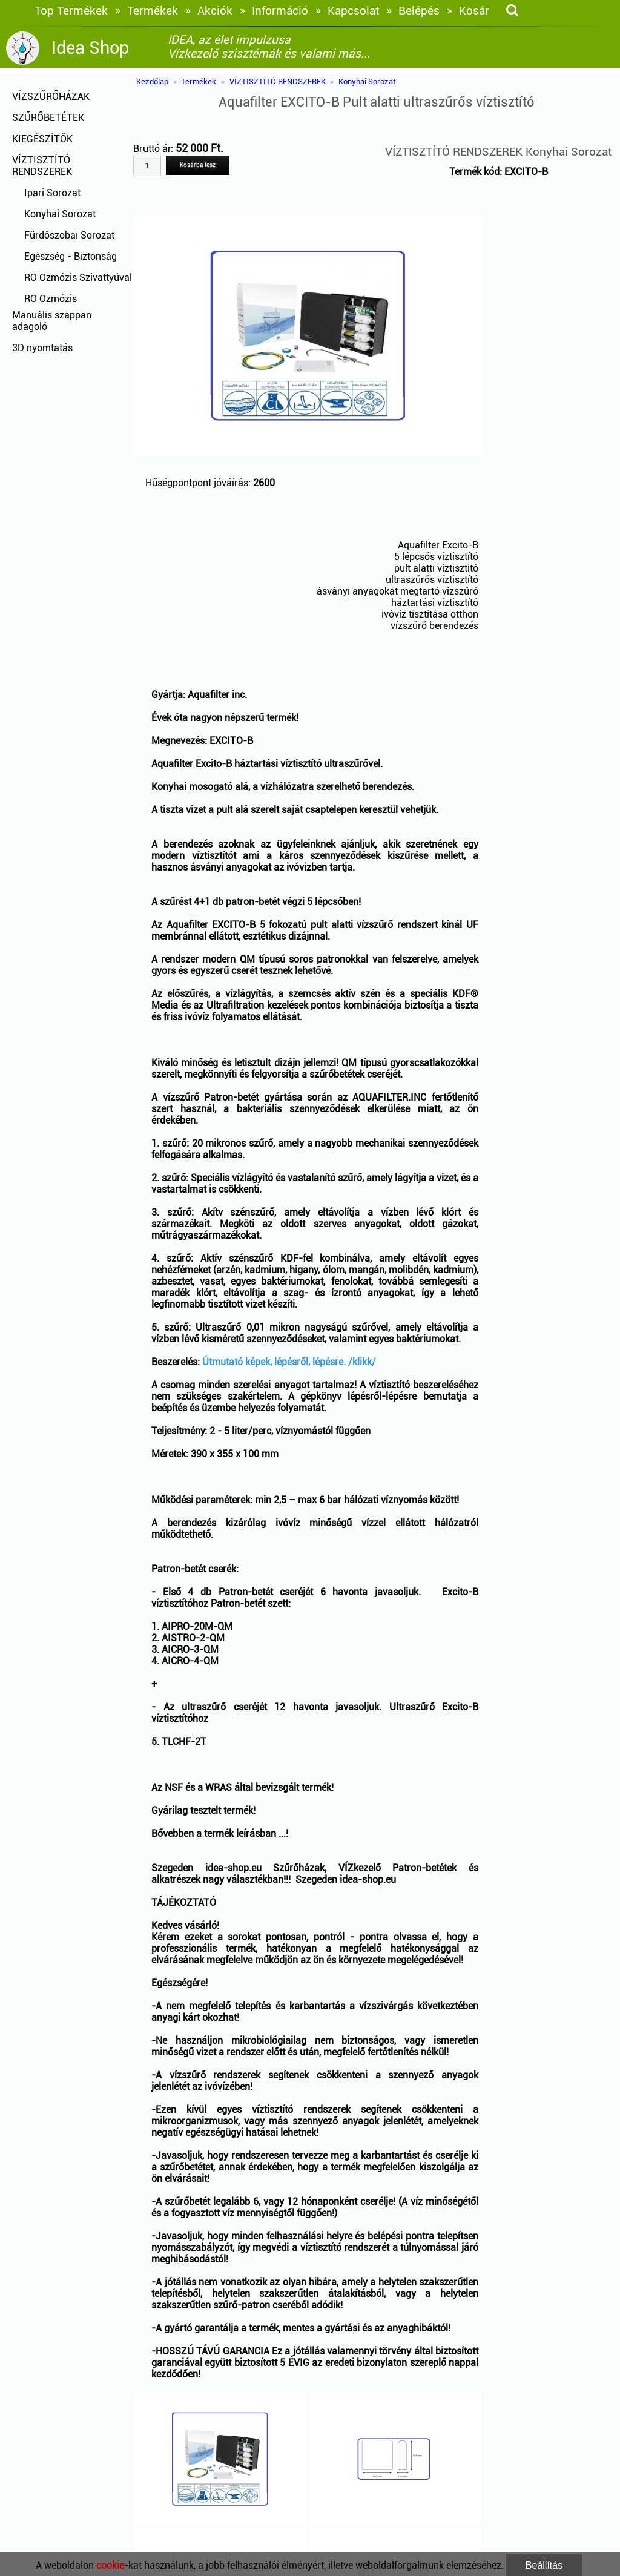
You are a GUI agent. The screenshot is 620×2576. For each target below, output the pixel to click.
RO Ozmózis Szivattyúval (78, 277)
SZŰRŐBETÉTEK (48, 118)
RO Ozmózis (50, 299)
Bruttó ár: (154, 148)
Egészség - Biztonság (70, 256)
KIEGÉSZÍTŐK (42, 139)
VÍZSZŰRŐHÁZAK (51, 96)
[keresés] (512, 11)
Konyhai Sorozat (60, 214)
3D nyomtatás (42, 348)
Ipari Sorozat (52, 193)
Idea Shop (90, 48)
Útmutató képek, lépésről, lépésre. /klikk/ (289, 1362)
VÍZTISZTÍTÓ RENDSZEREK (42, 165)
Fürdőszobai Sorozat (69, 235)
